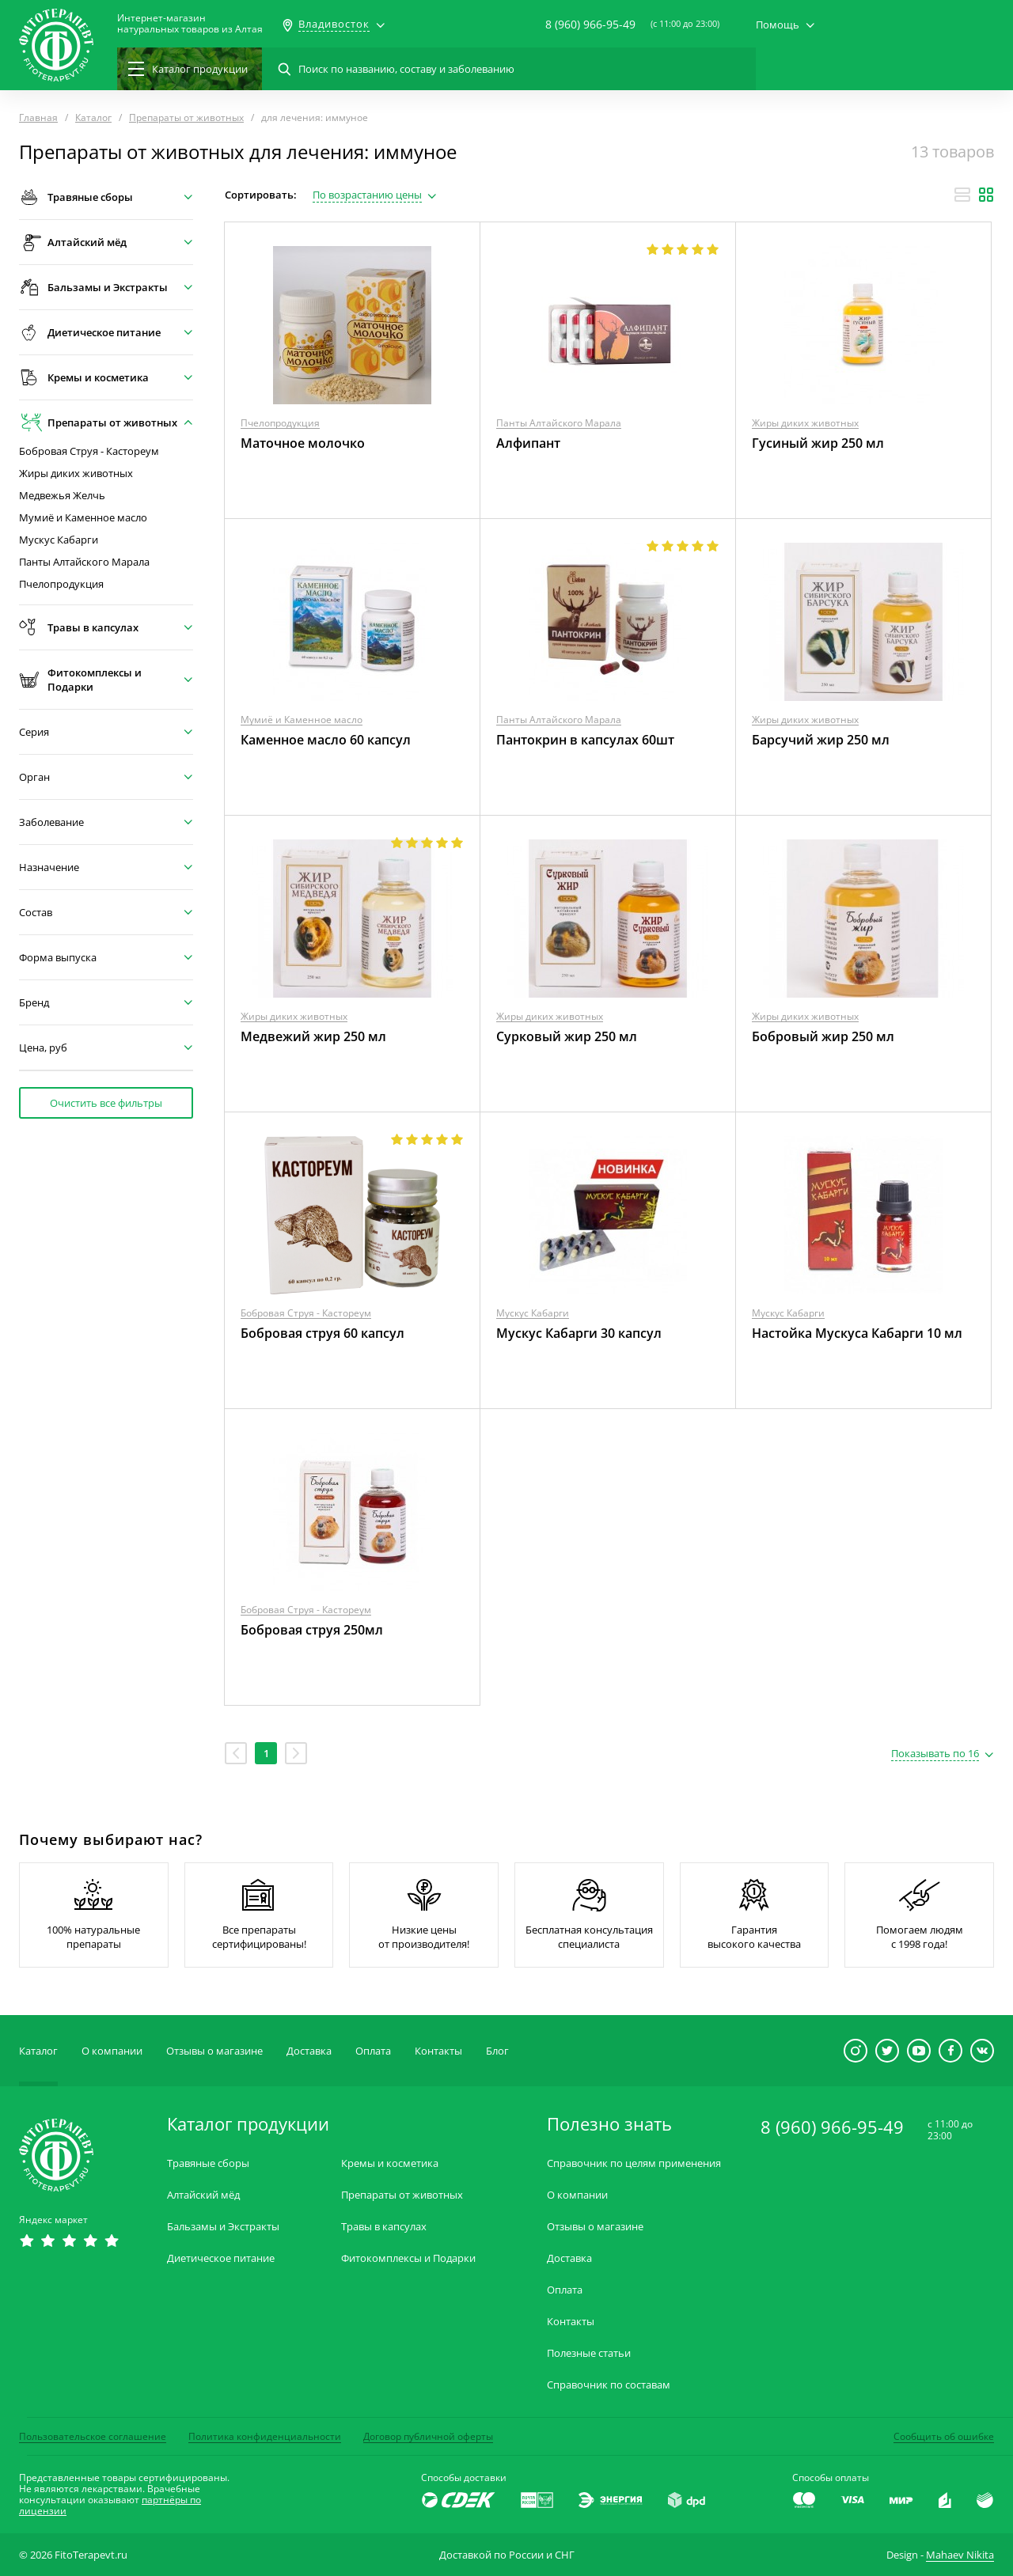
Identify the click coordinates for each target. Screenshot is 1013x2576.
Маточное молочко (303, 443)
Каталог (38, 2051)
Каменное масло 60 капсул (326, 739)
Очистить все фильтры (106, 1103)
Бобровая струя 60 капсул (322, 1333)
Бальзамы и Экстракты (223, 2226)
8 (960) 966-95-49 (590, 24)
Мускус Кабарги (58, 540)
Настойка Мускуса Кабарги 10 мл (857, 1333)
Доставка (309, 2051)
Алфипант (528, 443)
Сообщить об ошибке (943, 2436)
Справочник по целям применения (634, 2163)
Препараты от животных (402, 2195)
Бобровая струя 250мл (312, 1629)
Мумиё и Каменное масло (83, 518)
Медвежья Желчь (62, 495)
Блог (497, 2051)
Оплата (373, 2051)
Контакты (438, 2051)
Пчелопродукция (61, 584)
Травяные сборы (208, 2163)
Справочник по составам (608, 2385)
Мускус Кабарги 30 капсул (579, 1333)
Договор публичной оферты (428, 2436)
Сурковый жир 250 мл (566, 1036)
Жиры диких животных (76, 473)
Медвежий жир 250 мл (313, 1036)
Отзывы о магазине (214, 2051)
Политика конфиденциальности (264, 2436)
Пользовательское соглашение (92, 2436)
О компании (112, 2051)
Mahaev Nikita (960, 2555)
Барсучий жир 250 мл (821, 739)
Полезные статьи (589, 2353)
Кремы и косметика (389, 2163)
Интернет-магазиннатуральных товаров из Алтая (190, 24)
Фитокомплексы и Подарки (408, 2258)
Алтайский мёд (203, 2195)
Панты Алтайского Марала (84, 562)
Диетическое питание (221, 2258)
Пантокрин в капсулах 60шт (585, 739)
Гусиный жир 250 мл (818, 443)
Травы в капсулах (384, 2226)
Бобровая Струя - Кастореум (89, 451)
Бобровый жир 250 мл (823, 1036)
